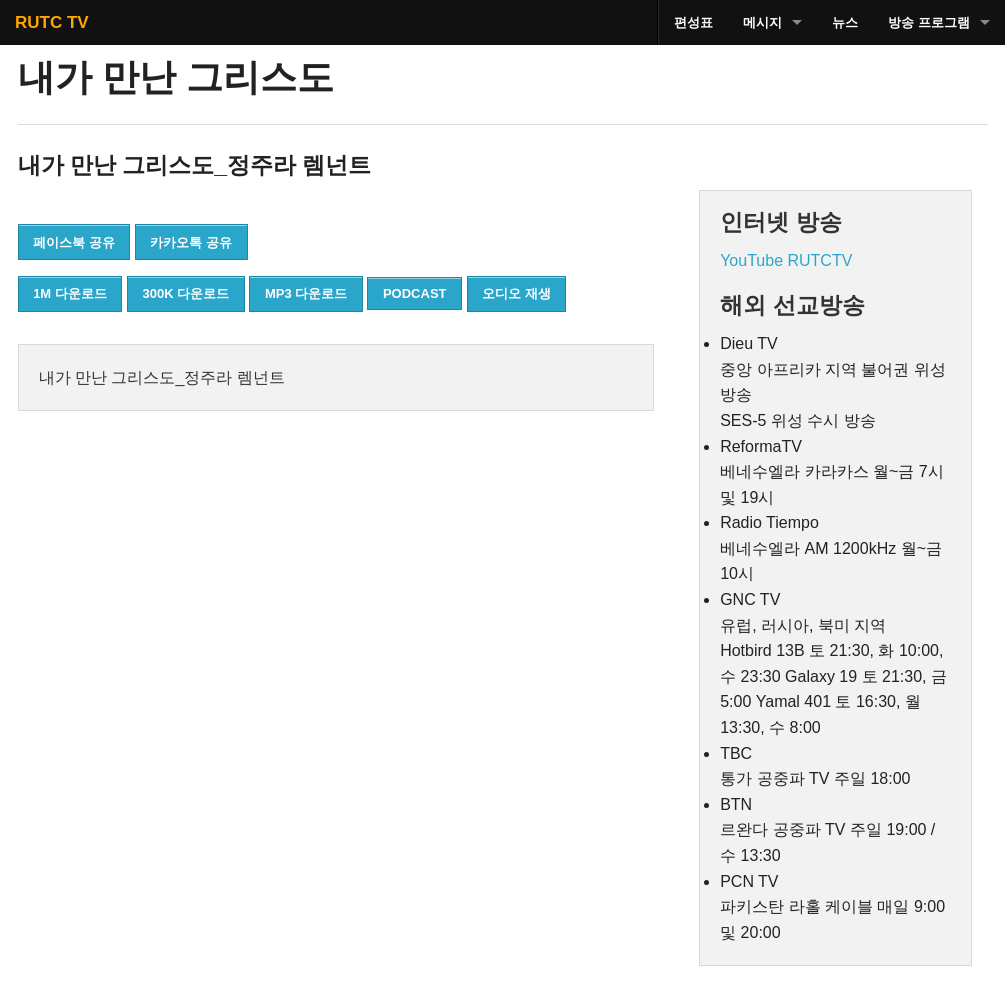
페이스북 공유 (74, 242)
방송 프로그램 (929, 22)
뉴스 (845, 22)
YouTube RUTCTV (786, 260)
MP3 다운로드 (306, 293)
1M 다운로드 (70, 293)
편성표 (693, 22)
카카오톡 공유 (191, 242)
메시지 (762, 22)
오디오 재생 (516, 293)
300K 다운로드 (186, 293)
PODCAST (415, 293)
